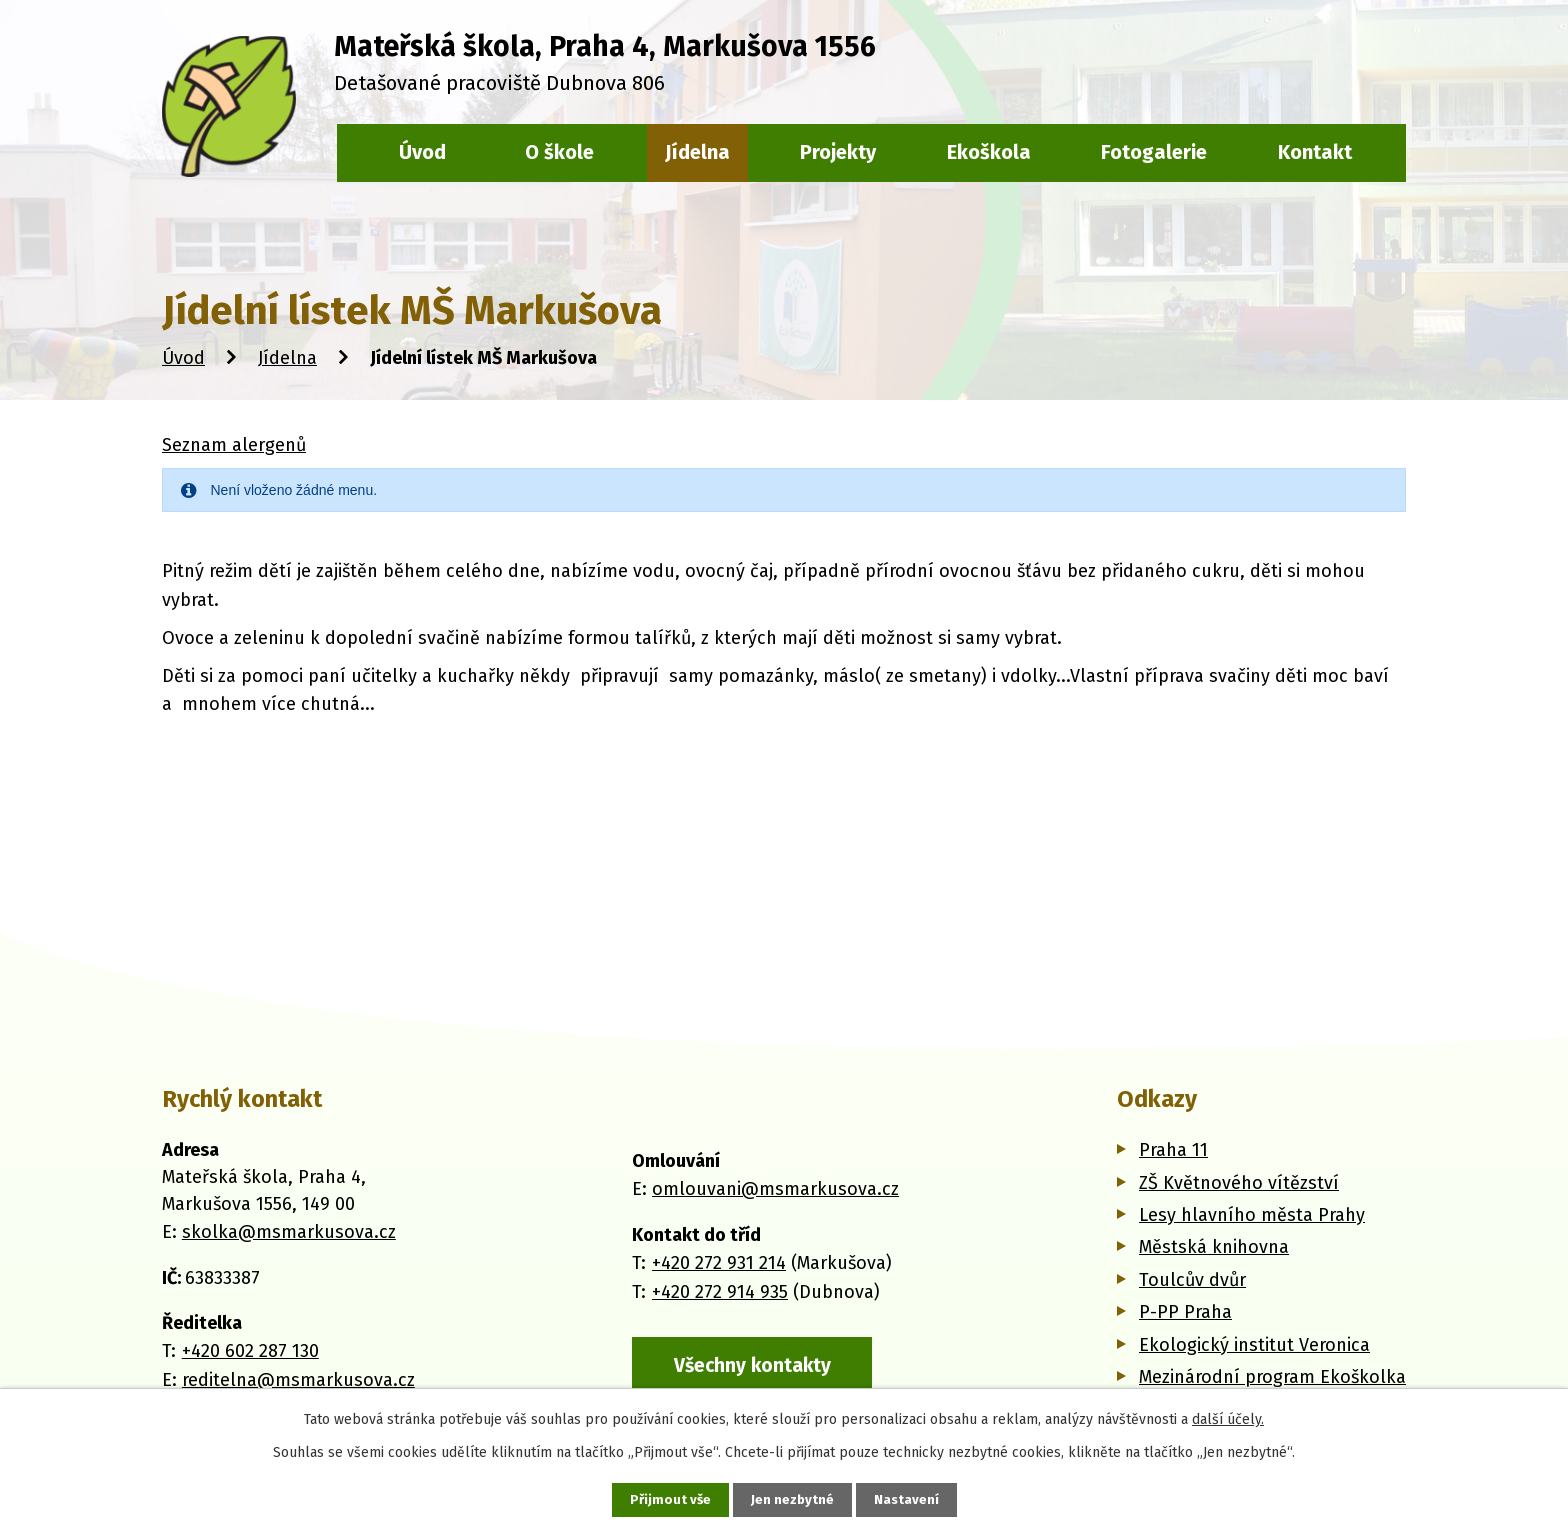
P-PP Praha (1185, 1312)
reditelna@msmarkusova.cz (298, 1380)
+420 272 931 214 (719, 1262)
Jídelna (287, 358)
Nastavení (908, 1499)
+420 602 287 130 (250, 1351)
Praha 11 (1173, 1150)
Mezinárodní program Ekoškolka (1272, 1377)
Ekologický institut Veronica (1254, 1345)
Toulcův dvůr (1192, 1280)
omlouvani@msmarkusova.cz (775, 1188)
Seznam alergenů (234, 445)
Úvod (183, 358)
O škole (559, 152)
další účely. (1228, 1418)
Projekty (838, 152)
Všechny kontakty (755, 1364)
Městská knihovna (1214, 1247)
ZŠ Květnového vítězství (1239, 1183)
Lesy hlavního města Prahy (1252, 1215)
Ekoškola (989, 152)
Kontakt (1315, 152)
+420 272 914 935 (720, 1290)
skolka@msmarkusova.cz (289, 1232)
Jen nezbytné (792, 1499)
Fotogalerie (1154, 152)
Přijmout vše (668, 1499)
